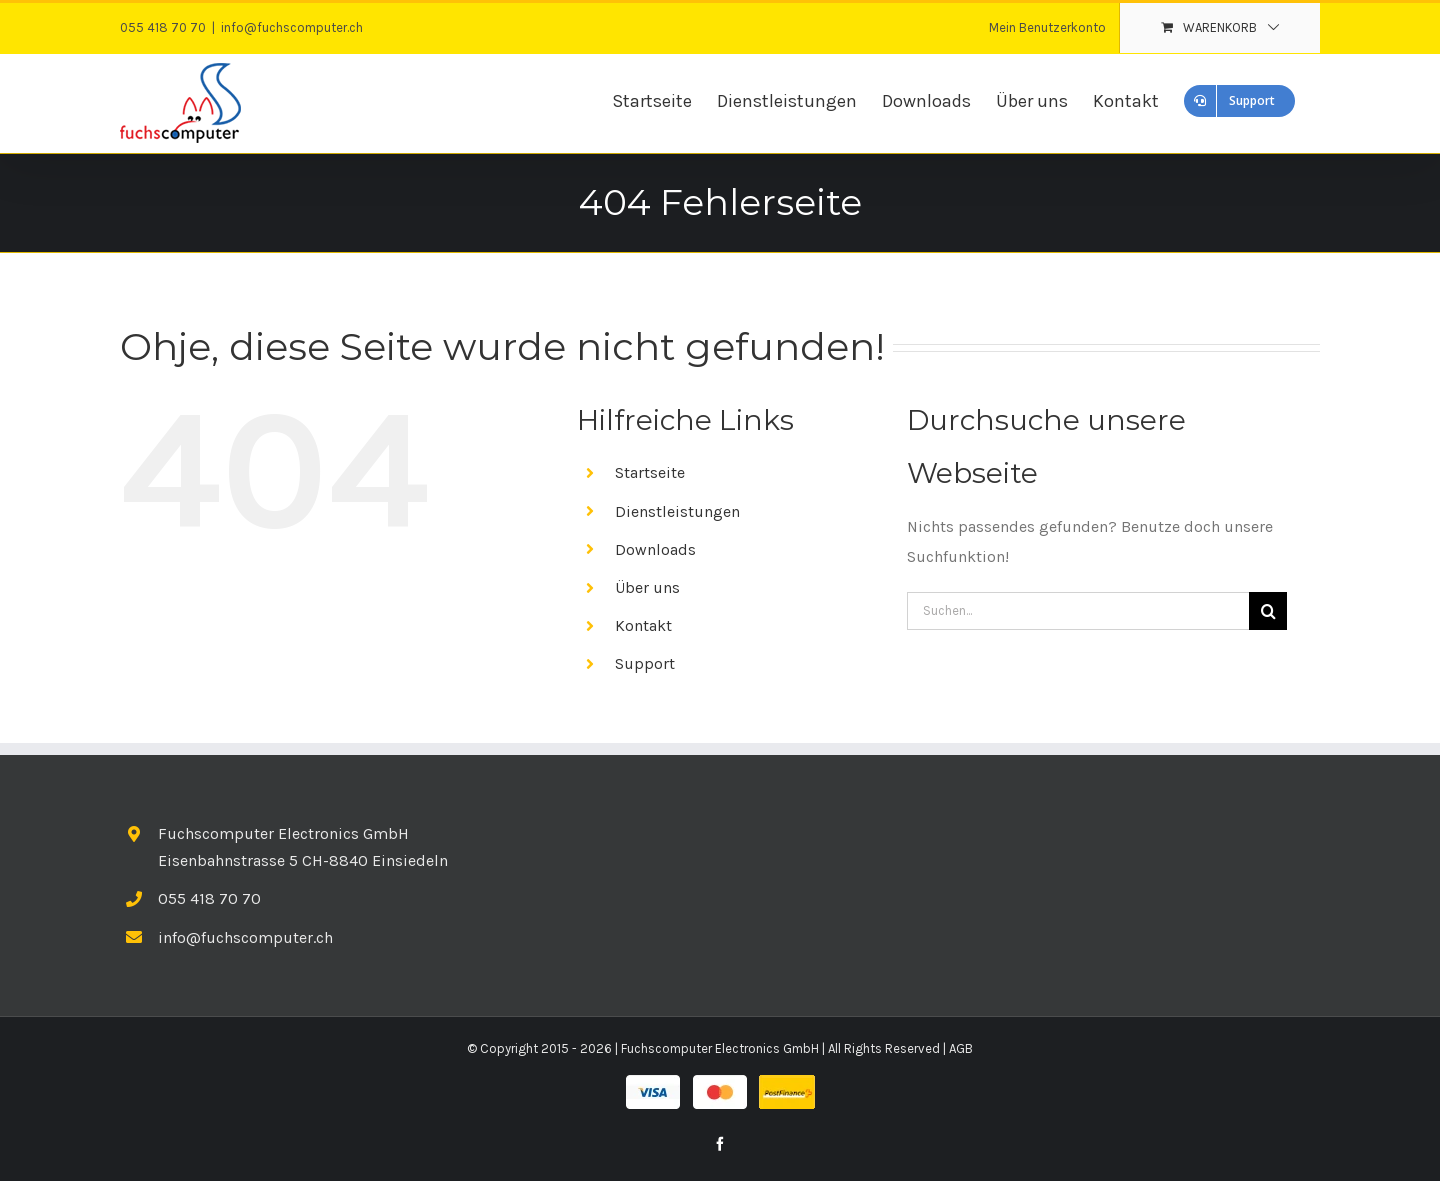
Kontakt (643, 625)
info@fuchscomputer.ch (292, 27)
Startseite (650, 472)
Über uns (647, 587)
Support (645, 663)
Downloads (655, 549)
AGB (961, 1048)
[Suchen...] (1078, 611)
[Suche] (1268, 611)
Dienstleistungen (677, 511)
